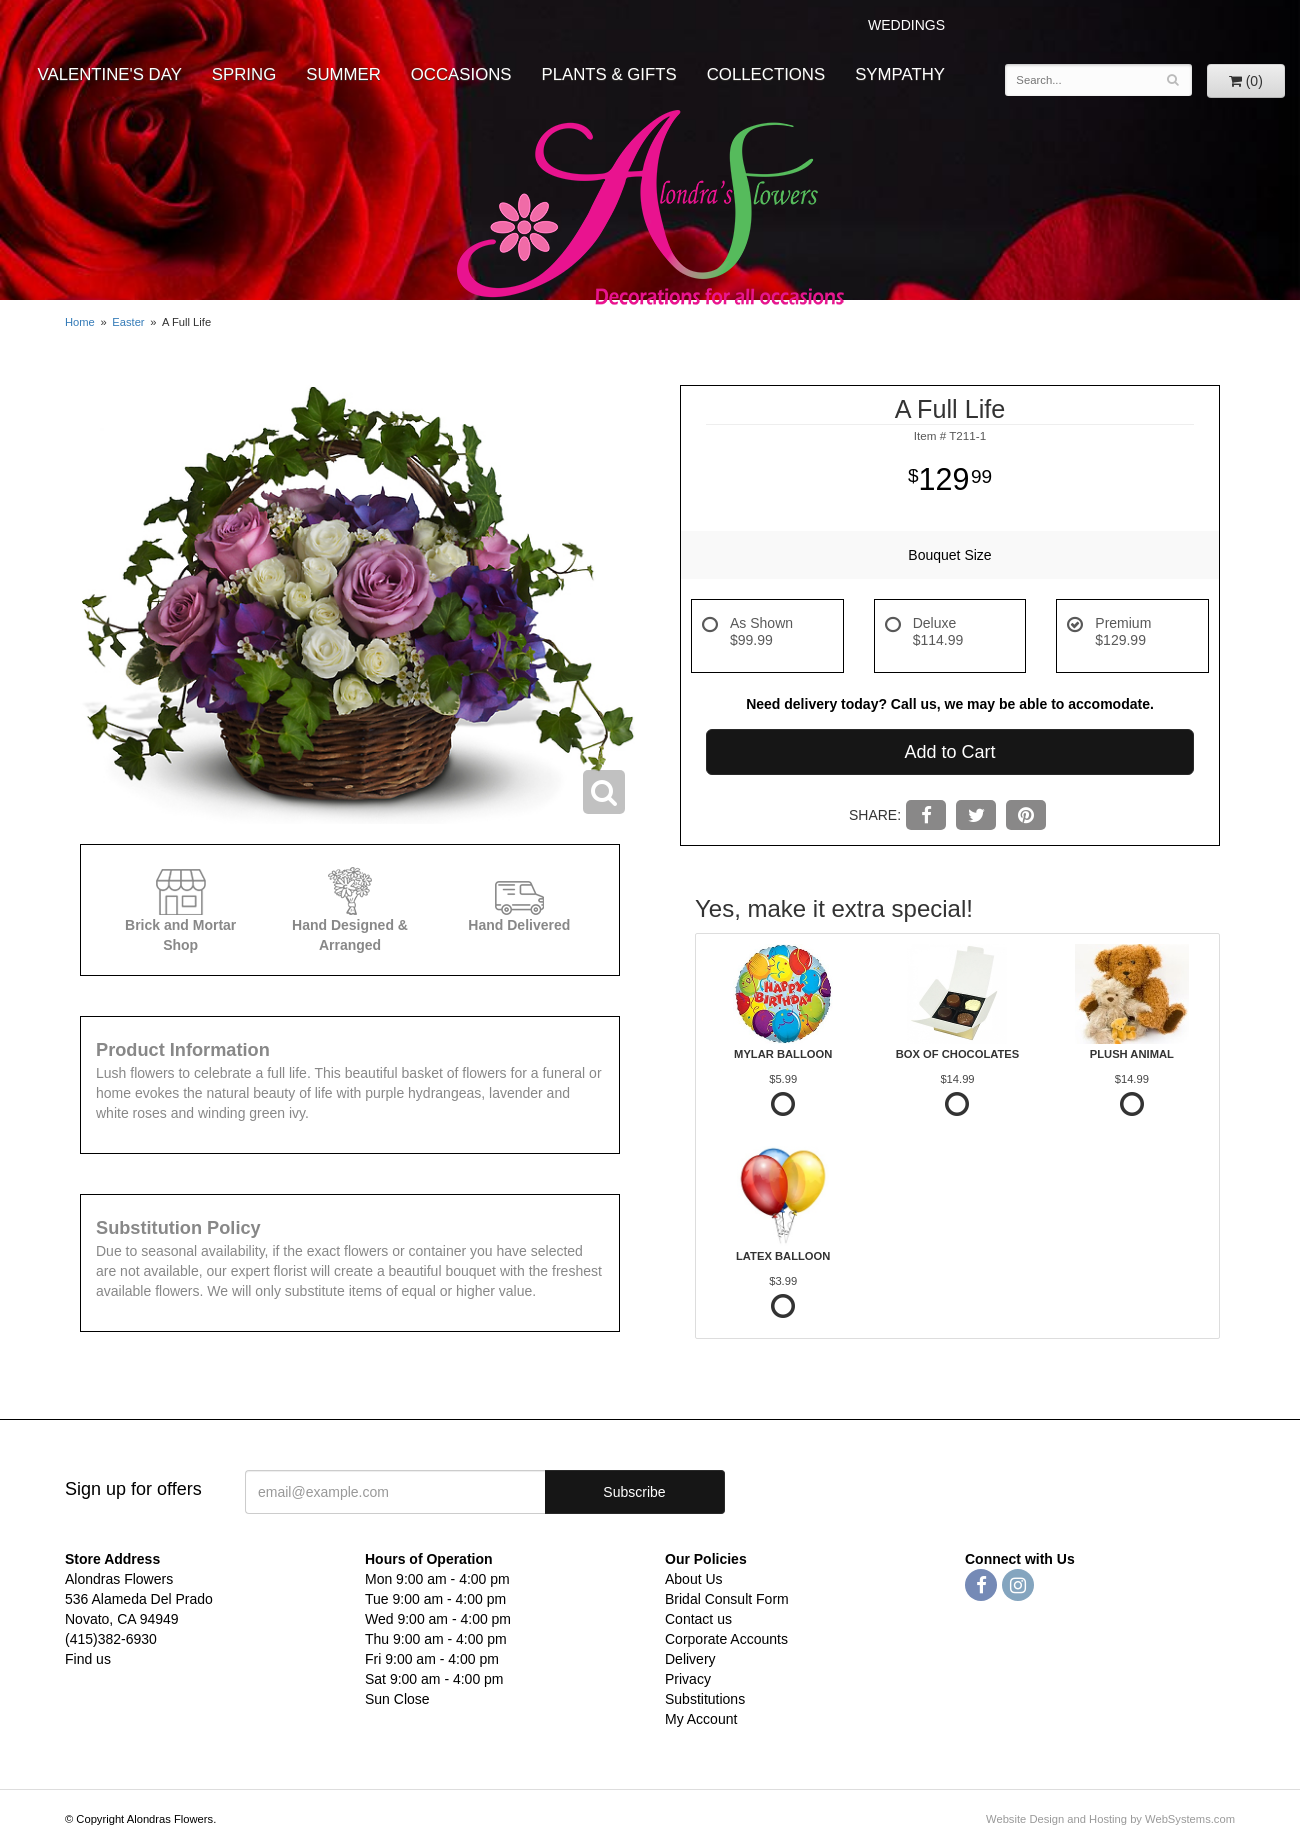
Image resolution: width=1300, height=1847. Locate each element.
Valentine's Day (110, 74)
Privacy (688, 1679)
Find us (88, 1659)
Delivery (690, 1659)
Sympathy (900, 74)
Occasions (461, 74)
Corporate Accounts (726, 1639)
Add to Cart (949, 752)
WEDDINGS (906, 25)
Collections (766, 74)
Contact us (698, 1619)
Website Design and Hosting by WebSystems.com (1110, 1819)
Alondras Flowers (650, 210)
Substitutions (705, 1699)
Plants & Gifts (609, 74)
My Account (701, 1719)
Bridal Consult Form (727, 1599)
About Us (694, 1579)
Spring (244, 74)
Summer (343, 74)
